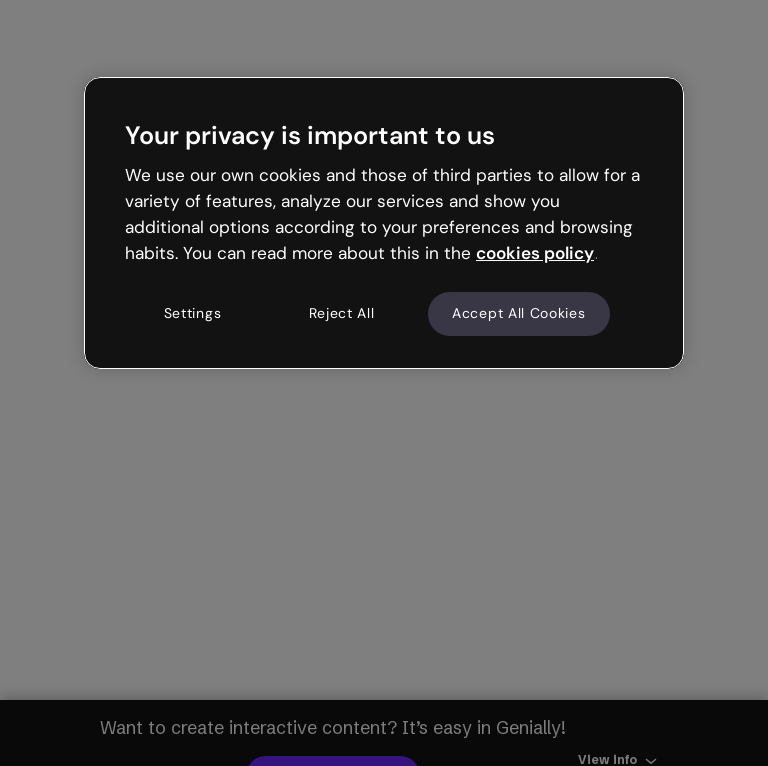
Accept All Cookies (519, 314)
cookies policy (535, 253)
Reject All (342, 314)
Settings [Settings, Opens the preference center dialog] (193, 314)
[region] (384, 223)
